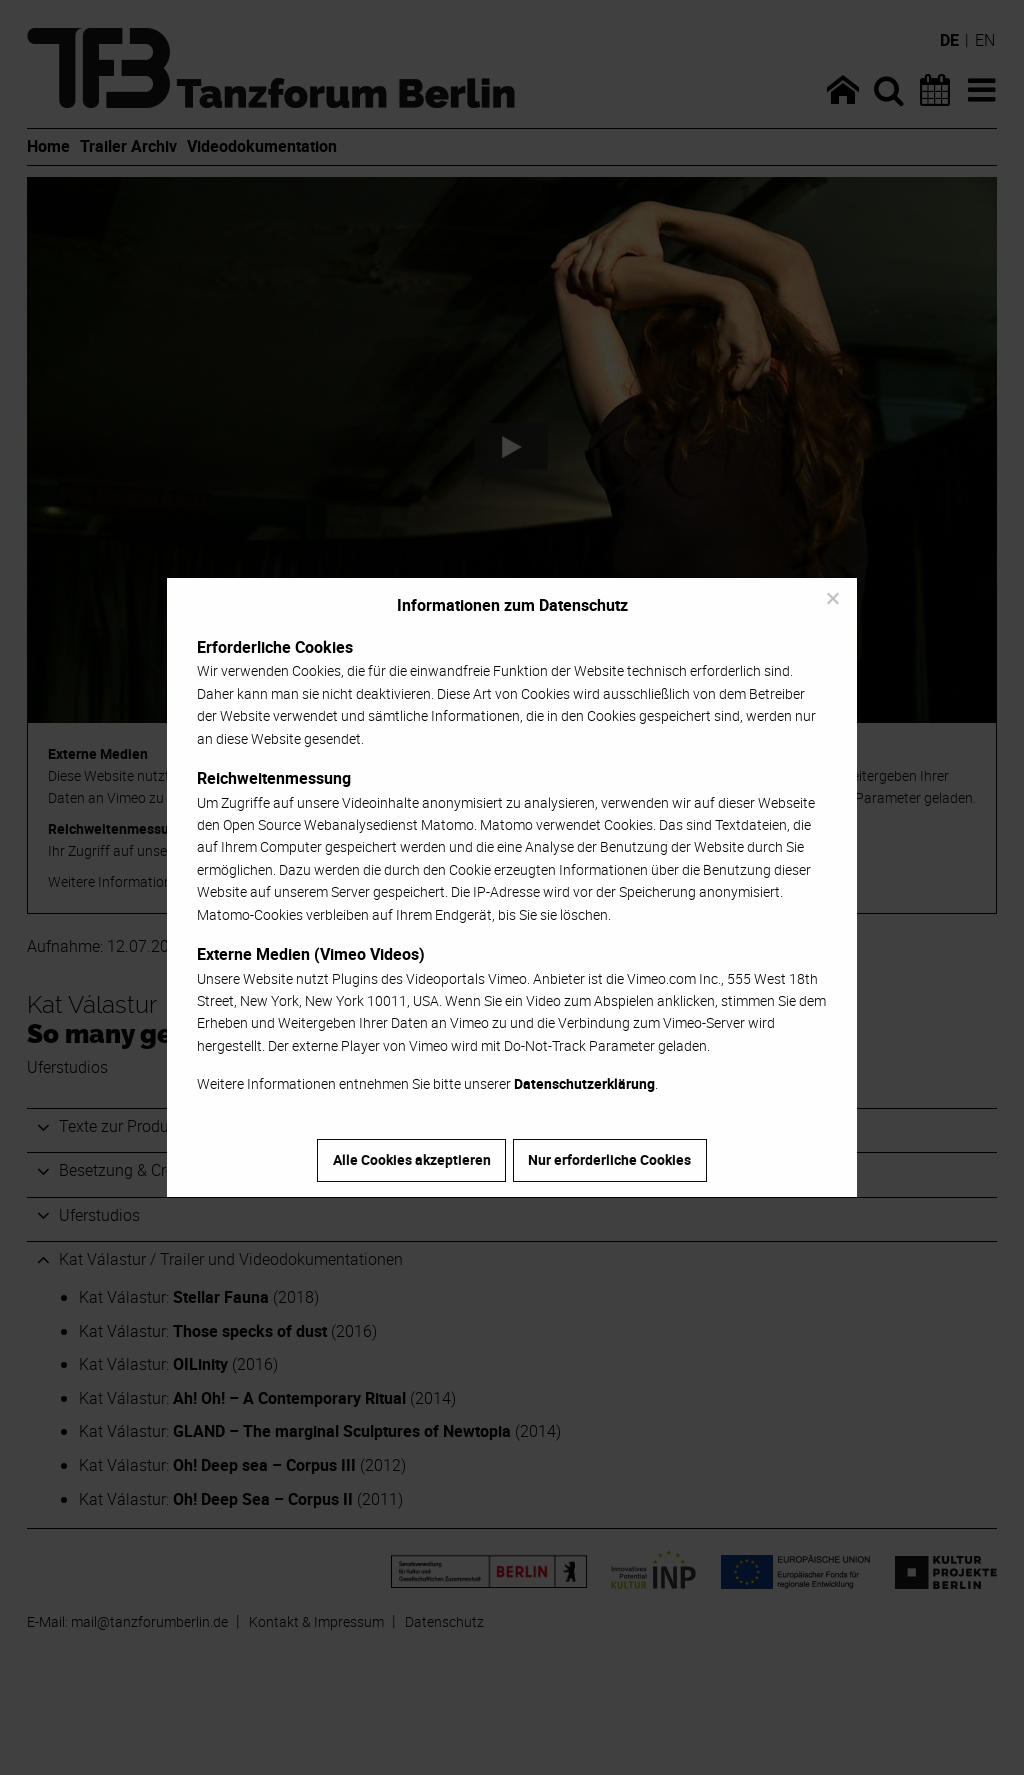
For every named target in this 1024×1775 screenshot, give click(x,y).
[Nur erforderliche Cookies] (832, 598)
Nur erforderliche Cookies (609, 1159)
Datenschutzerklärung (584, 1083)
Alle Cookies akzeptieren (412, 1159)
